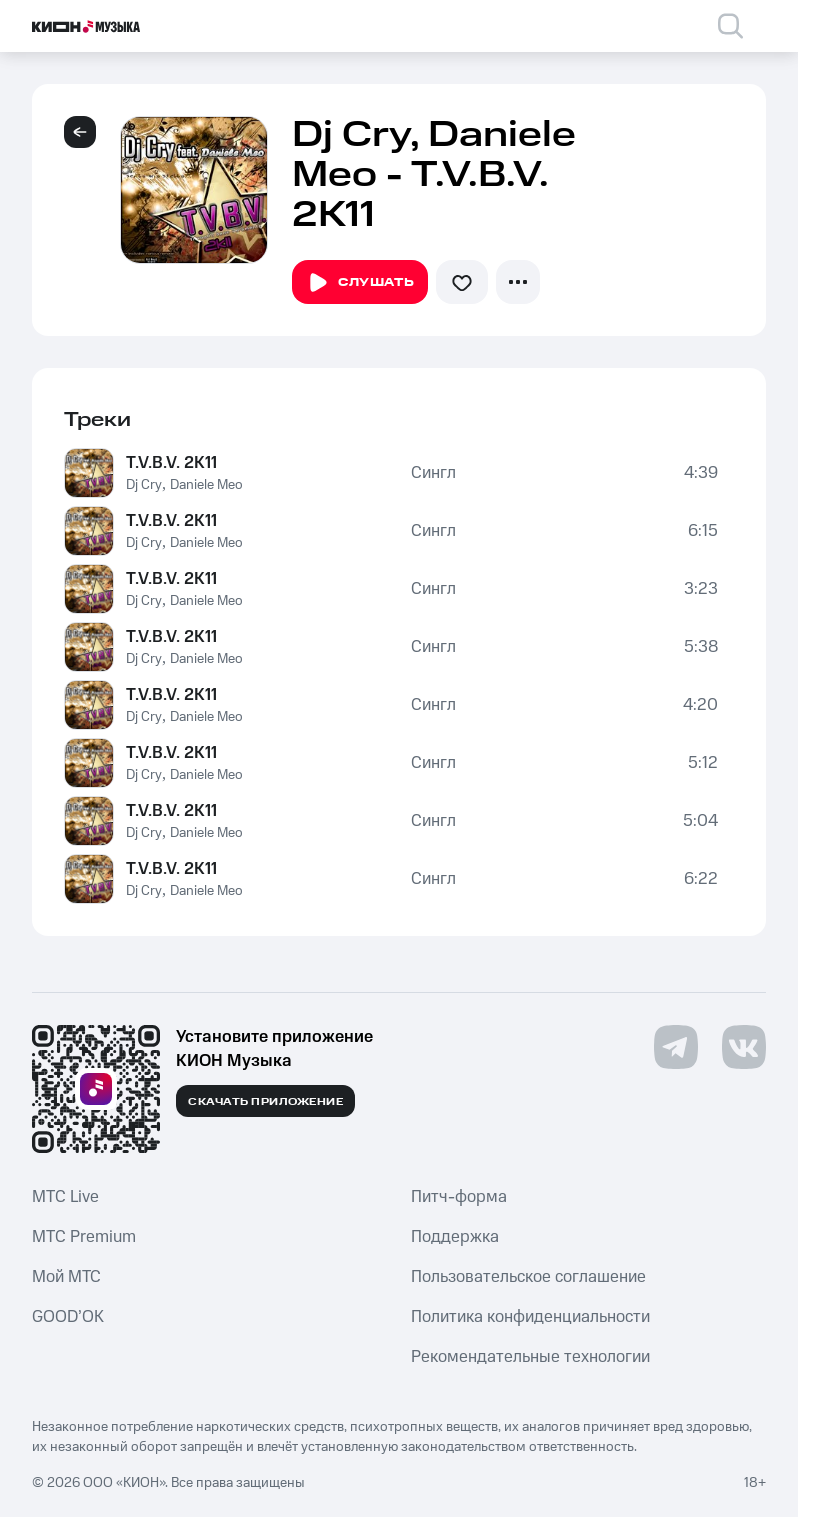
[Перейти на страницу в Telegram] (676, 1047)
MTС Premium (84, 1237)
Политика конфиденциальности (530, 1317)
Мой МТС (66, 1277)
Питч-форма (459, 1197)
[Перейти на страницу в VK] (744, 1047)
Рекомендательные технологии (530, 1357)
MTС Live (65, 1197)
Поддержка (455, 1237)
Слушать (360, 283)
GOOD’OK (68, 1317)
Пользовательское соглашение (528, 1277)
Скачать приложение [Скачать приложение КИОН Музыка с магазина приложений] (265, 1102)
